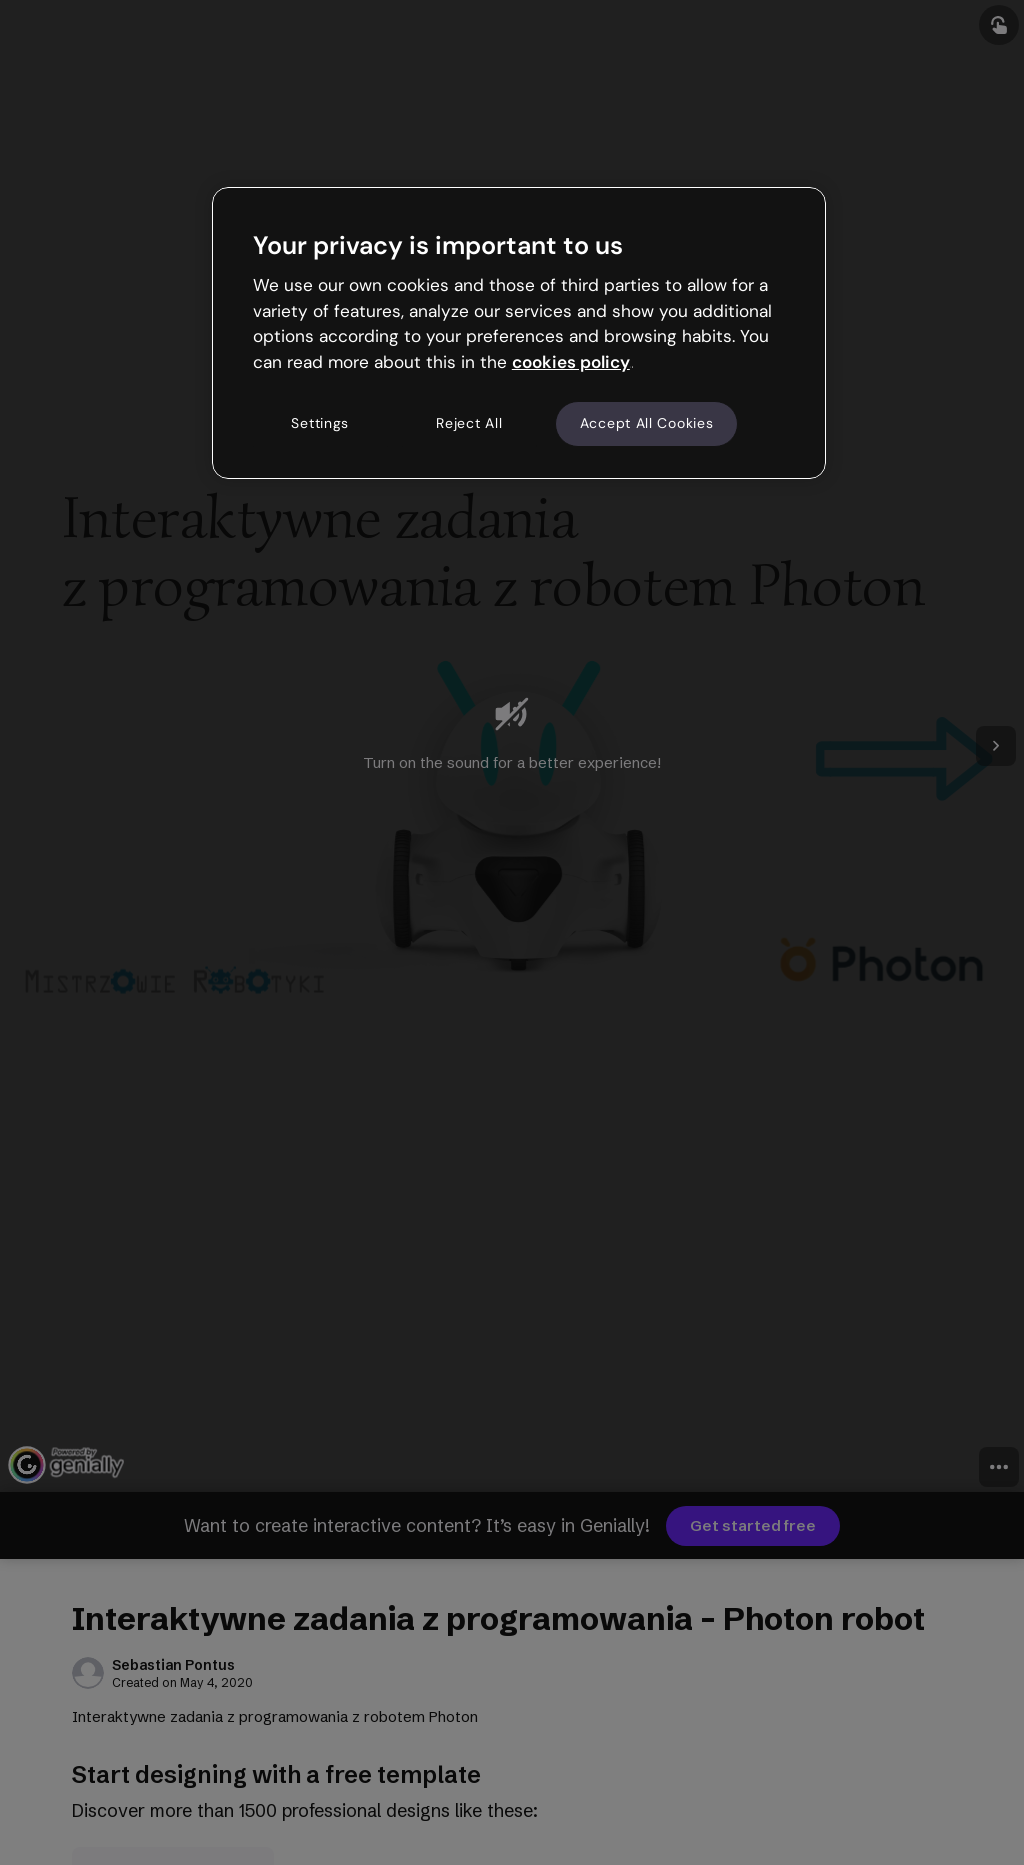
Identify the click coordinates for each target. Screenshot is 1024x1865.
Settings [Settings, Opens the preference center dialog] (320, 423)
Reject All (469, 423)
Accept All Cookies (647, 423)
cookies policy (571, 362)
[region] (519, 333)
